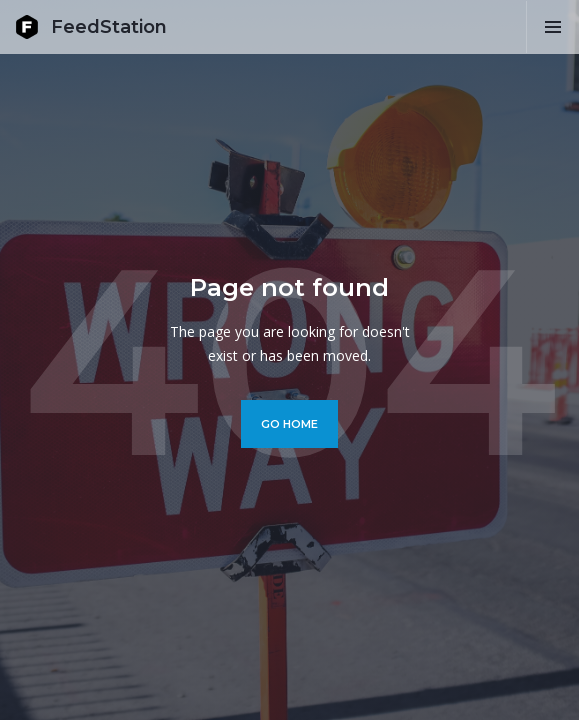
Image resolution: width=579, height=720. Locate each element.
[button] (552, 27)
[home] (91, 27)
